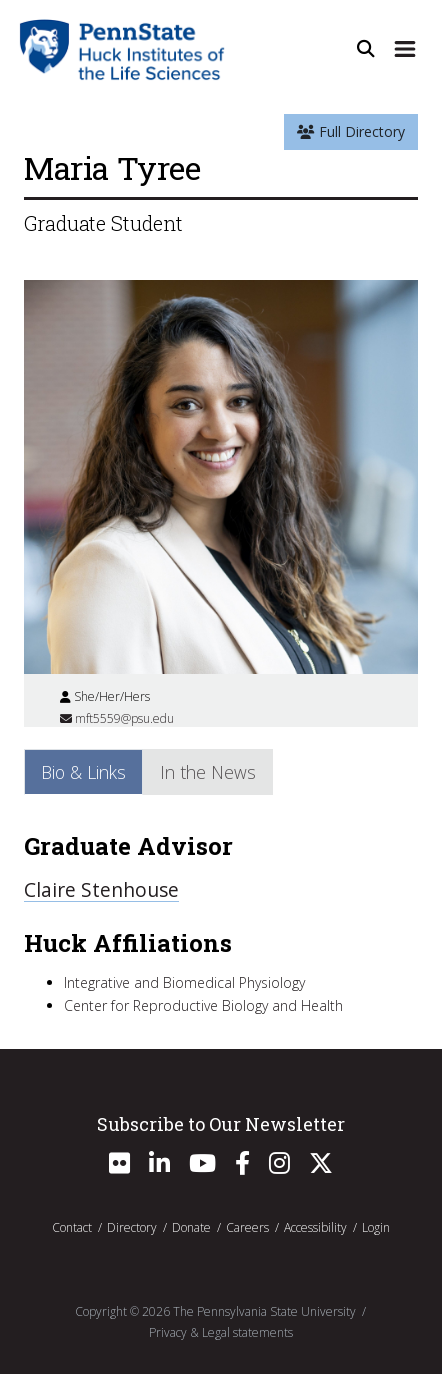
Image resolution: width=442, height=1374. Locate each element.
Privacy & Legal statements (221, 1332)
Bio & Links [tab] (83, 772)
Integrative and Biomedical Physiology (184, 982)
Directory (132, 1227)
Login (376, 1227)
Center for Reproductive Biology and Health (203, 1005)
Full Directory (351, 131)
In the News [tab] (208, 772)
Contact (72, 1227)
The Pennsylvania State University (264, 1311)
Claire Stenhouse (101, 889)
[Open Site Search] (366, 49)
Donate (191, 1227)
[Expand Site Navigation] (405, 49)
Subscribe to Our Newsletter (221, 1124)
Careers (247, 1227)
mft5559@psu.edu (117, 718)
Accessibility (315, 1227)
